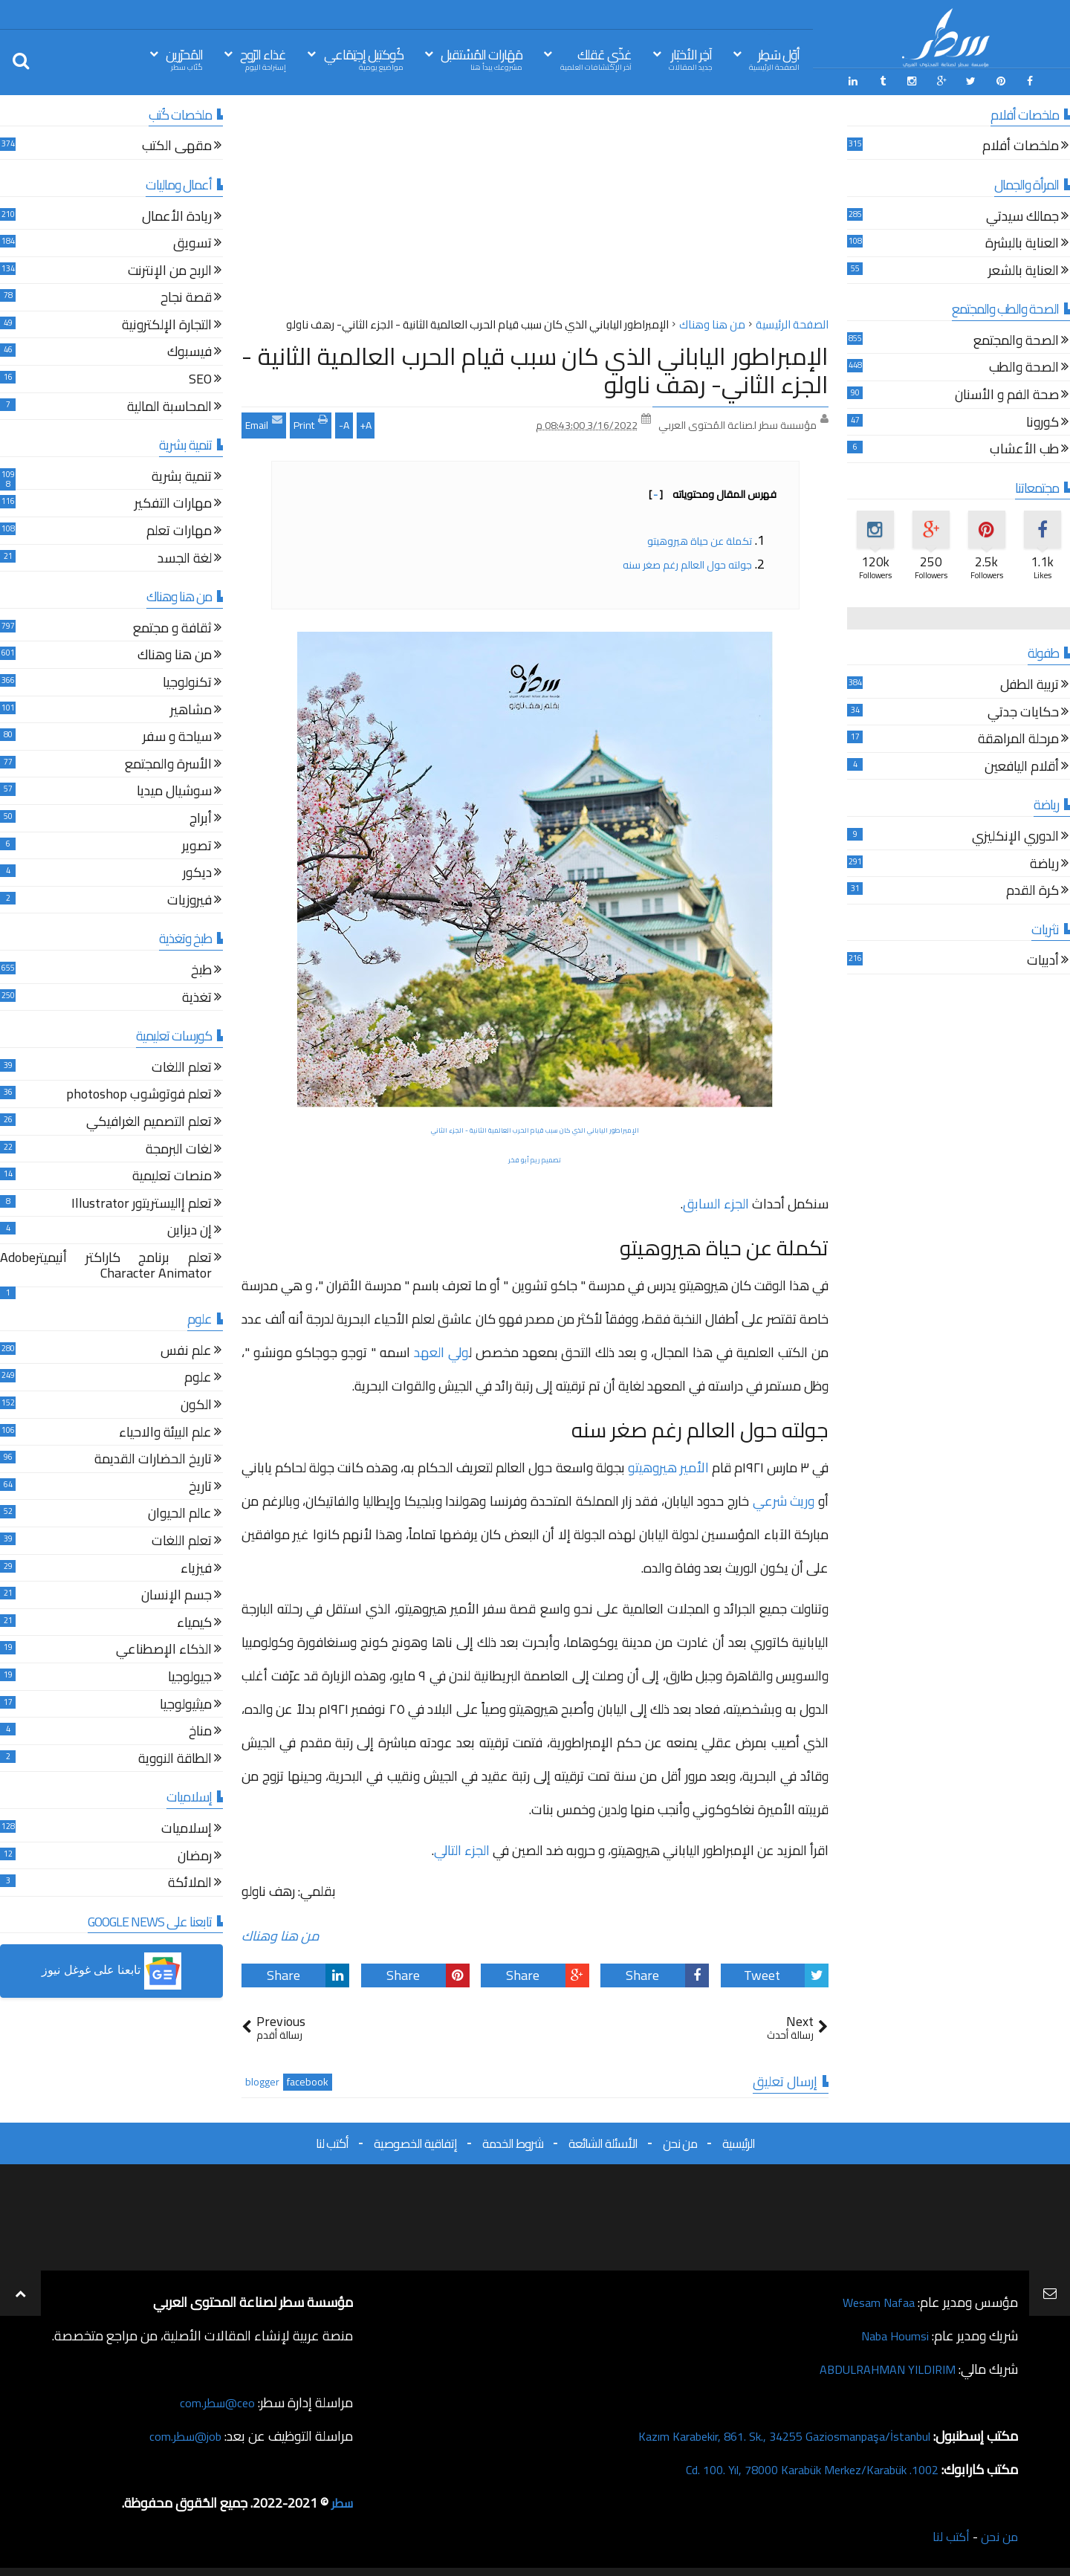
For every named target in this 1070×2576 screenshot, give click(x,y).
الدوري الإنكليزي (1015, 835)
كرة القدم (1032, 889)
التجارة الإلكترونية (167, 324)
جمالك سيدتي (1022, 215)
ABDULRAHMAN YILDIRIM (879, 2366)
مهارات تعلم (179, 530)
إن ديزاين (189, 1230)
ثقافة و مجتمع (172, 627)
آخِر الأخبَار (690, 58)
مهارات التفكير (173, 503)
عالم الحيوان (180, 1513)
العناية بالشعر (1023, 269)
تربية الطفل (1029, 683)
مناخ (200, 1730)
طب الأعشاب (1024, 448)
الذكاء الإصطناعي (164, 1649)
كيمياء (194, 1621)
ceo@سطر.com (214, 2399)
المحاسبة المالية (169, 405)
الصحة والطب (1024, 367)
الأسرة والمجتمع (168, 763)
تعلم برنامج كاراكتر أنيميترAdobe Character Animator (106, 1264)
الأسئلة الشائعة (603, 2140)
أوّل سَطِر (774, 58)
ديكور (197, 871)
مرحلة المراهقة (1018, 738)
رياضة (1044, 862)
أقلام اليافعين (1022, 765)
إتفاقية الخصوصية (415, 2140)
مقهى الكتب (177, 145)
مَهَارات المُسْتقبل (481, 58)
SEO (200, 378)
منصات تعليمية (172, 1175)
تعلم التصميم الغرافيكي (149, 1120)
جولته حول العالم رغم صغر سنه (686, 562)
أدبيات (1043, 960)
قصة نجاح (186, 297)
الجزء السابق (716, 1200)
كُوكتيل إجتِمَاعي (363, 58)
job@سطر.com (181, 2433)
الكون (196, 1404)
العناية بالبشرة (1022, 242)
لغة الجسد (185, 557)
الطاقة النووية (175, 1757)
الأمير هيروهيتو (668, 1464)
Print (311, 421)
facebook (307, 2079)
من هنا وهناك (280, 1932)
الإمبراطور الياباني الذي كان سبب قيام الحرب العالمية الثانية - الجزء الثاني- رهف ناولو (535, 367)
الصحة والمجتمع (1016, 339)
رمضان (195, 1855)
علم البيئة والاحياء (165, 1431)
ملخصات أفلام (1020, 145)
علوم (198, 1377)
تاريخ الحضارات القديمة (153, 1459)
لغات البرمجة (179, 1148)
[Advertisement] (535, 207)
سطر (340, 2500)
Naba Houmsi (890, 2332)
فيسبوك (189, 351)
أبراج (200, 817)
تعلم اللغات (182, 1066)
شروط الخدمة (512, 2140)
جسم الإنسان (176, 1594)
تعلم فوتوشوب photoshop (139, 1094)
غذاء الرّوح (263, 58)
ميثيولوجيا (186, 1703)
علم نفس (186, 1349)
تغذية (197, 996)
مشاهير (191, 709)
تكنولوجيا (187, 681)
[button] (111, 1969)
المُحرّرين (184, 58)
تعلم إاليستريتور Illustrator (141, 1202)
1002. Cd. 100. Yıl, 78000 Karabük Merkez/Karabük (795, 2466)
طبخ (201, 969)
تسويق (192, 242)
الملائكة (190, 1881)
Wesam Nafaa (875, 2299)
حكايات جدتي (1023, 711)
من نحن (680, 2140)
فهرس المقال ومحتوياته (712, 491)
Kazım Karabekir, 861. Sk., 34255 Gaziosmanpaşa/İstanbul (766, 2433)
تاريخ (200, 1485)
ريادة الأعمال (177, 215)
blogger (262, 2079)
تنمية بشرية (182, 475)
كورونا (1042, 421)
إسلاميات (186, 1827)
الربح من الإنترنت (170, 269)
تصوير (197, 845)
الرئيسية (738, 2140)
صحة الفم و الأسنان (1007, 394)
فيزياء (196, 1567)
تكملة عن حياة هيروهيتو (698, 538)
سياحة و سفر (177, 735)
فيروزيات (189, 899)
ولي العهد (441, 1349)
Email (263, 421)
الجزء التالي (462, 1847)
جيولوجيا (190, 1676)
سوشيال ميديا (174, 790)
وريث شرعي (784, 1498)
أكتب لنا (332, 2140)
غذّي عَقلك (596, 58)
